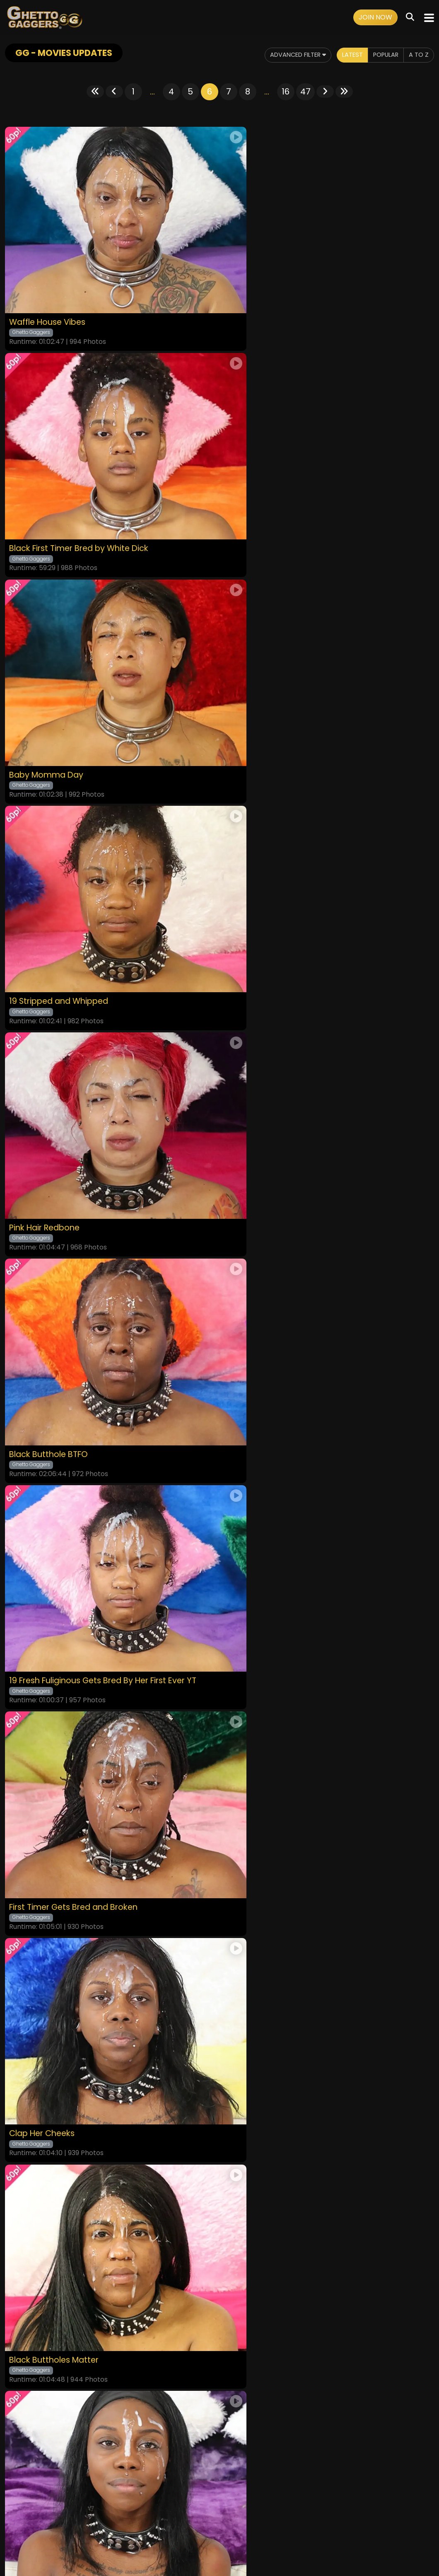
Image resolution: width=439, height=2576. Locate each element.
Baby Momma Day (48, 506)
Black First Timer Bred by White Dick (298, 301)
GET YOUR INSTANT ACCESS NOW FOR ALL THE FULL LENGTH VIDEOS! (219, 2076)
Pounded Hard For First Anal (67, 1737)
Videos (89, 2523)
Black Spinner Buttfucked (277, 1737)
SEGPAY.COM (195, 2546)
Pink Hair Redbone (47, 711)
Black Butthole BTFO (266, 711)
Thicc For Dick (252, 1326)
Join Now (375, 17)
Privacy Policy (192, 2523)
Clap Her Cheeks (44, 1121)
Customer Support (243, 2523)
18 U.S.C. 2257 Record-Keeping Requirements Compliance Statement (219, 2501)
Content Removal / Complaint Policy (328, 2523)
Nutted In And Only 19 (53, 1532)
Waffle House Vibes (50, 301)
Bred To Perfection (48, 1326)
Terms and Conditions (136, 2523)
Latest (345, 55)
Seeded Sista (252, 1532)
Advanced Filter (285, 55)
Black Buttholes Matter (272, 1121)
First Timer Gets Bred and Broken (293, 916)
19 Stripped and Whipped (277, 506)
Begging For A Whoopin (58, 1942)
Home (66, 2523)
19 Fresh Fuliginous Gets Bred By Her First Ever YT (109, 916)
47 (305, 91)
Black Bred (246, 1942)
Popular (382, 55)
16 (285, 91)
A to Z (418, 55)
